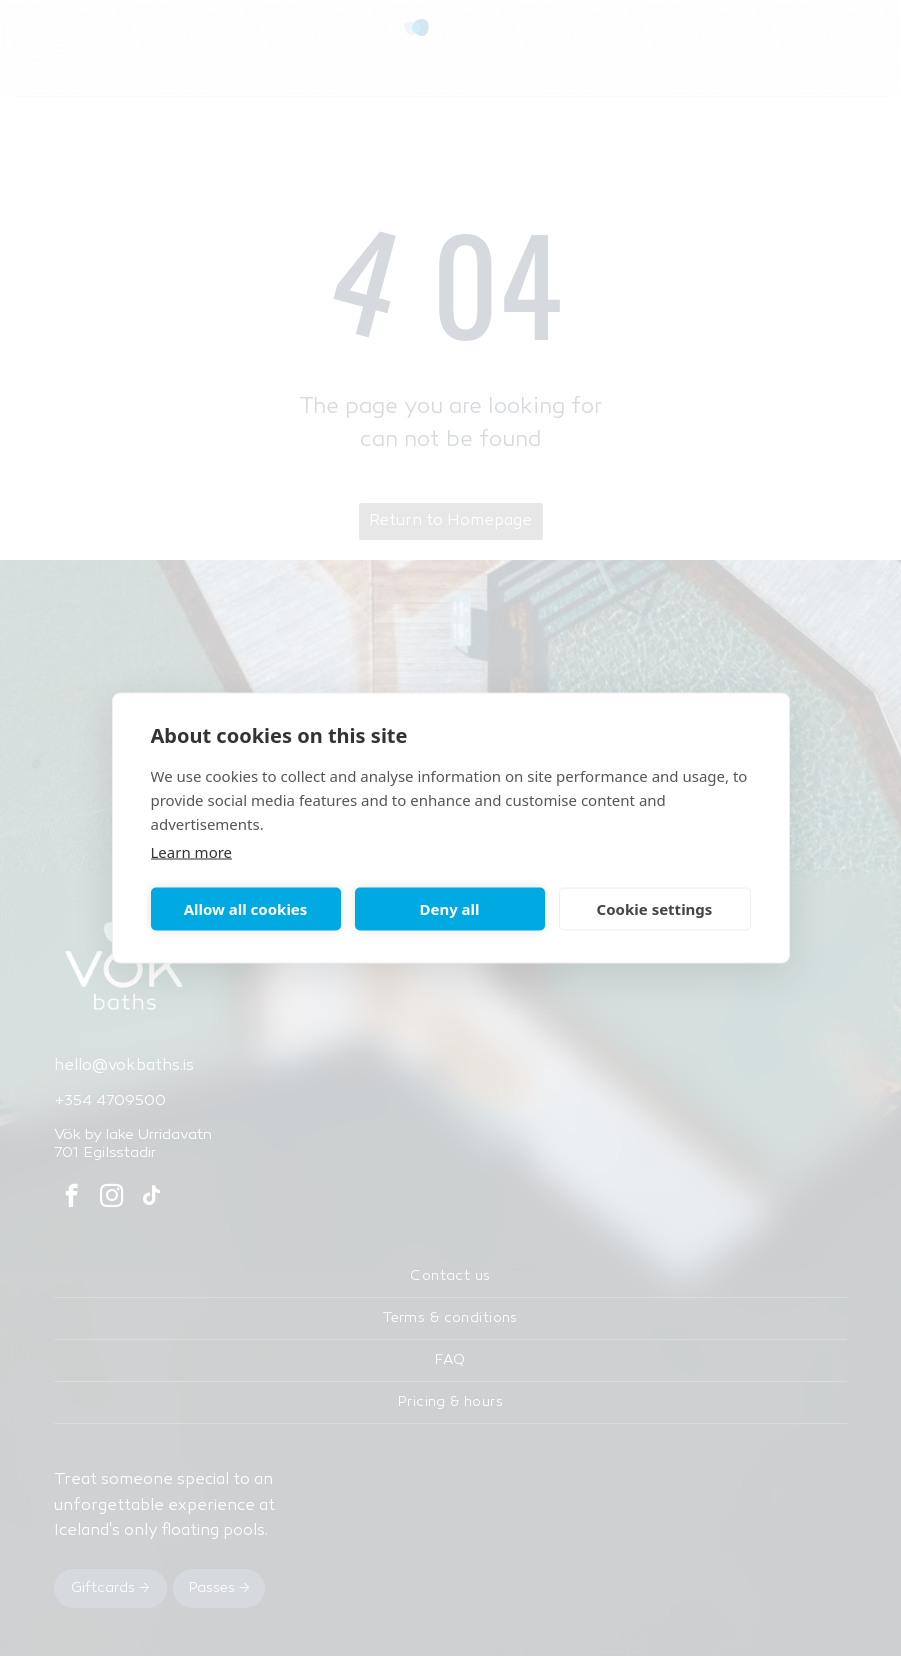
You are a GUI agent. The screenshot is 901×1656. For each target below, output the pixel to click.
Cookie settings (655, 909)
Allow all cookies (246, 909)
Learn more (192, 851)
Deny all (449, 909)
